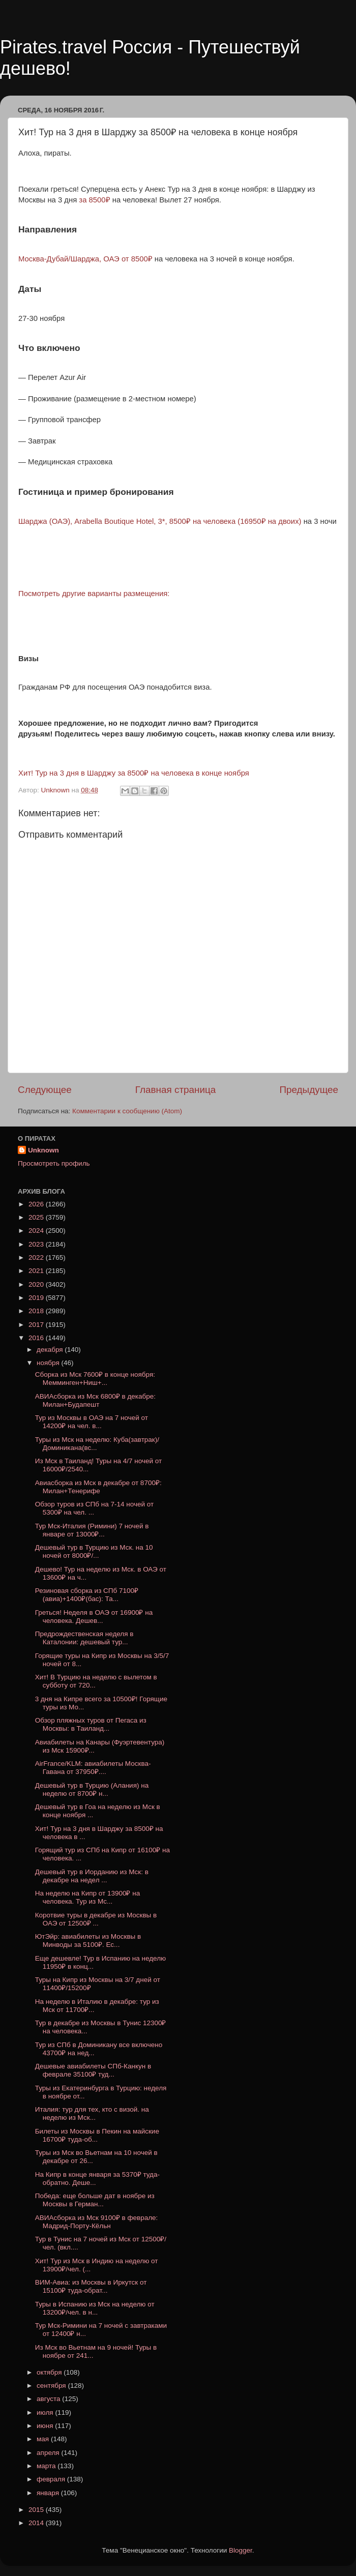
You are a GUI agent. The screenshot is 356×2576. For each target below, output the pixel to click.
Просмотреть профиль (54, 1163)
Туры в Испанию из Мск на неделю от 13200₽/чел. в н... (95, 2308)
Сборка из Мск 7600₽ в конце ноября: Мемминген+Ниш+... (95, 1378)
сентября (52, 2385)
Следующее (45, 1089)
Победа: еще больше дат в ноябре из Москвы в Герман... (95, 2200)
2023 (37, 1244)
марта (47, 2466)
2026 (37, 1204)
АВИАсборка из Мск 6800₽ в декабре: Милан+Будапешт (95, 1400)
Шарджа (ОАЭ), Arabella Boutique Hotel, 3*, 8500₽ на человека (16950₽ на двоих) (160, 521)
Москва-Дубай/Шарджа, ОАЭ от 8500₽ (85, 259)
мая (44, 2439)
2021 (37, 1271)
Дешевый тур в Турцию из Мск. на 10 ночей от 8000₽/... (94, 1551)
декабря (51, 1349)
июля (46, 2412)
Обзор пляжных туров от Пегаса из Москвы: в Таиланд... (90, 1724)
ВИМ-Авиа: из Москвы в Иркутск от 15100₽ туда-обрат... (91, 2286)
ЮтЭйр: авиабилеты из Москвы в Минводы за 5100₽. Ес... (88, 1940)
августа (49, 2399)
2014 (37, 2523)
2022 (37, 1257)
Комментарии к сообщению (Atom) (127, 1111)
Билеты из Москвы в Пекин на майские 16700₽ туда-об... (97, 2135)
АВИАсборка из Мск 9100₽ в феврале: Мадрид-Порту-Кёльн (96, 2222)
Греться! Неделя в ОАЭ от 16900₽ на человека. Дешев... (94, 1616)
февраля (52, 2479)
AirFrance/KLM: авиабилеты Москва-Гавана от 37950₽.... (93, 1767)
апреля (49, 2452)
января (49, 2493)
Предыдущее (308, 1089)
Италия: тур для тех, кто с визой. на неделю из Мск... (92, 2113)
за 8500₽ (94, 200)
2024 (37, 1230)
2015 (37, 2509)
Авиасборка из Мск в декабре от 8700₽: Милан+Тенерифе (98, 1487)
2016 (37, 1338)
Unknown (43, 1150)
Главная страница (175, 1089)
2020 (37, 1284)
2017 (37, 1324)
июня (46, 2426)
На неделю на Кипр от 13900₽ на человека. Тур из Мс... (87, 1897)
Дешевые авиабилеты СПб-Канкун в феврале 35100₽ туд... (93, 2070)
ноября (49, 1363)
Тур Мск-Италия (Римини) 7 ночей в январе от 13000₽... (92, 1530)
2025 (37, 1217)
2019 (37, 1297)
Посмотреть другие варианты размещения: (93, 593)
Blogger (240, 2550)
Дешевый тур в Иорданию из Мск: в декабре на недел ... (92, 1876)
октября (50, 2372)
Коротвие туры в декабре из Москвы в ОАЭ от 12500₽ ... (96, 1919)
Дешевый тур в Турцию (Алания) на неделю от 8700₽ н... (92, 1789)
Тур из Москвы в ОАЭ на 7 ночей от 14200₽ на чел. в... (91, 1422)
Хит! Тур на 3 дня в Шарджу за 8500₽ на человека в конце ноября (133, 773)
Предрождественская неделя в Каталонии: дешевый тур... (84, 1638)
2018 (37, 1311)
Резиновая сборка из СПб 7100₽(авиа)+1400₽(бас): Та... (86, 1595)
